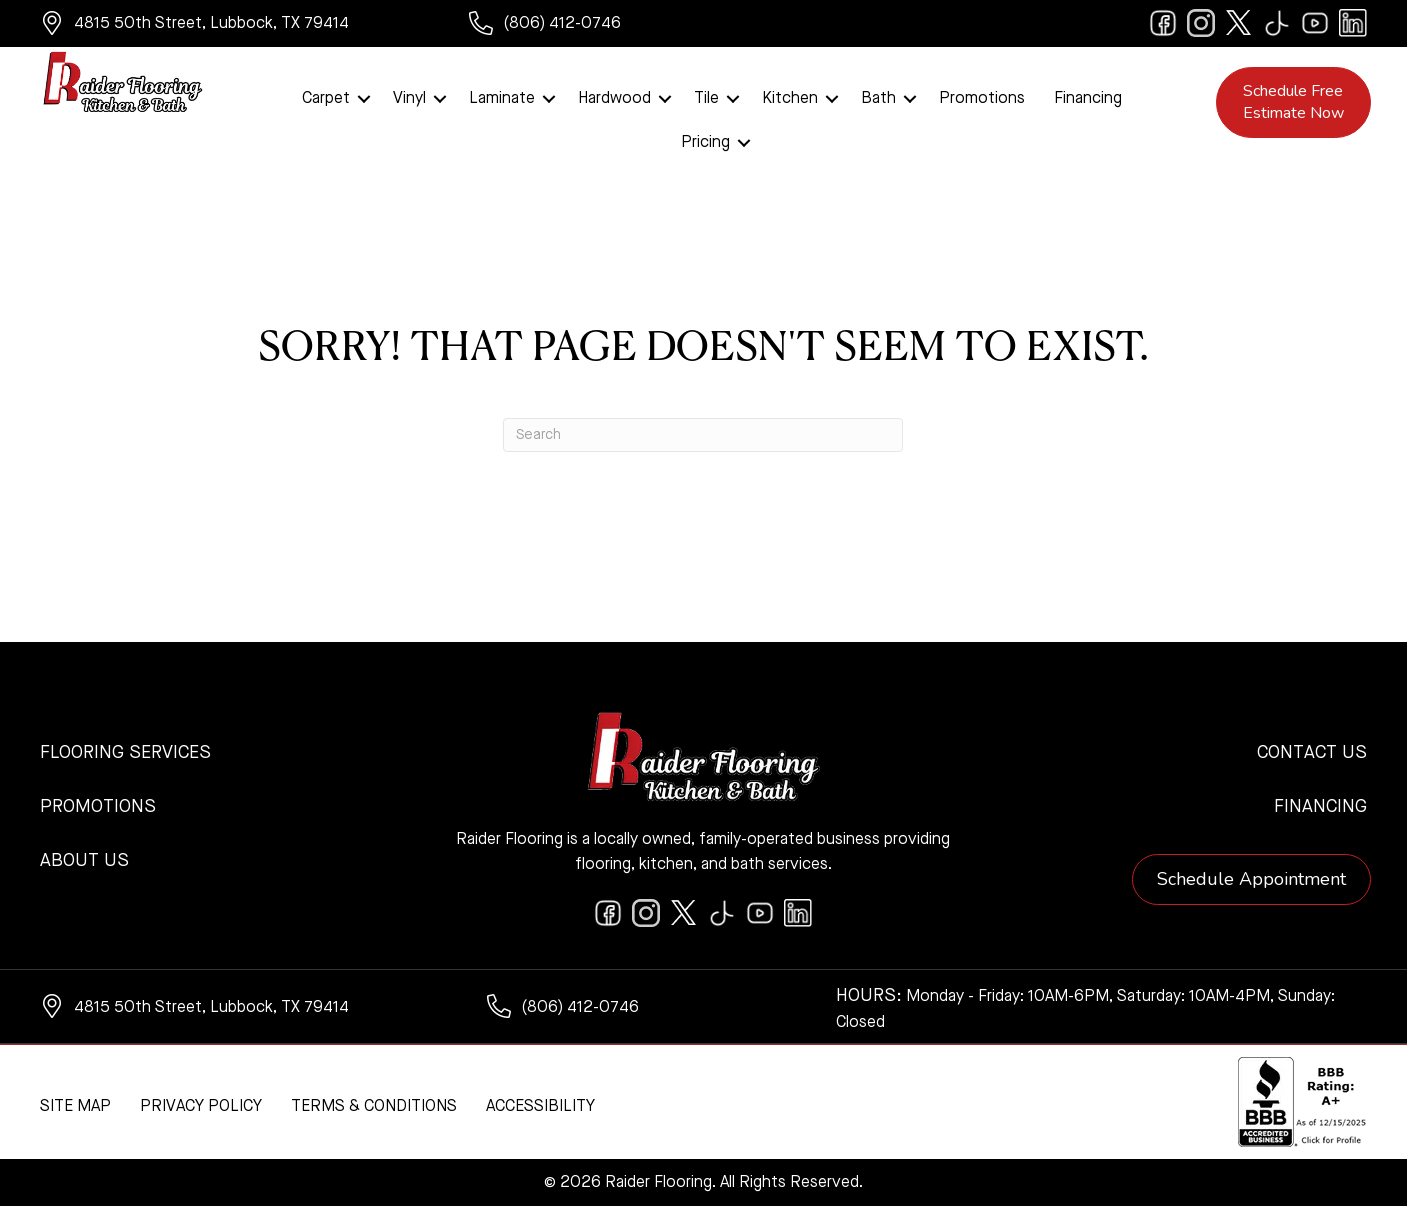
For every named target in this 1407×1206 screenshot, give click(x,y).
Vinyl (409, 99)
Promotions (982, 99)
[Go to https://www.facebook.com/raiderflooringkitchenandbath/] (1163, 23)
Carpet (326, 99)
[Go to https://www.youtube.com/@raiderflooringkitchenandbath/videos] (1315, 23)
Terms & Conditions (374, 1107)
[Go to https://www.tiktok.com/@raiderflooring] (1277, 23)
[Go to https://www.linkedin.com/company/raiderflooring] (1353, 23)
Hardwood (614, 99)
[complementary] (145, 1096)
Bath (878, 99)
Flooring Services (125, 753)
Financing (1088, 99)
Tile (706, 99)
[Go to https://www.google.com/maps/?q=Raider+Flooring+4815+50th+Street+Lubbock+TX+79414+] (234, 26)
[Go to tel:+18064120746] (576, 26)
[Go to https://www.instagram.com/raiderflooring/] (1201, 23)
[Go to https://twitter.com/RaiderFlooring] (1239, 23)
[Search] (703, 435)
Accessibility (540, 1107)
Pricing (705, 143)
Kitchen (790, 99)
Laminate (502, 99)
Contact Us (1312, 753)
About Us (84, 861)
